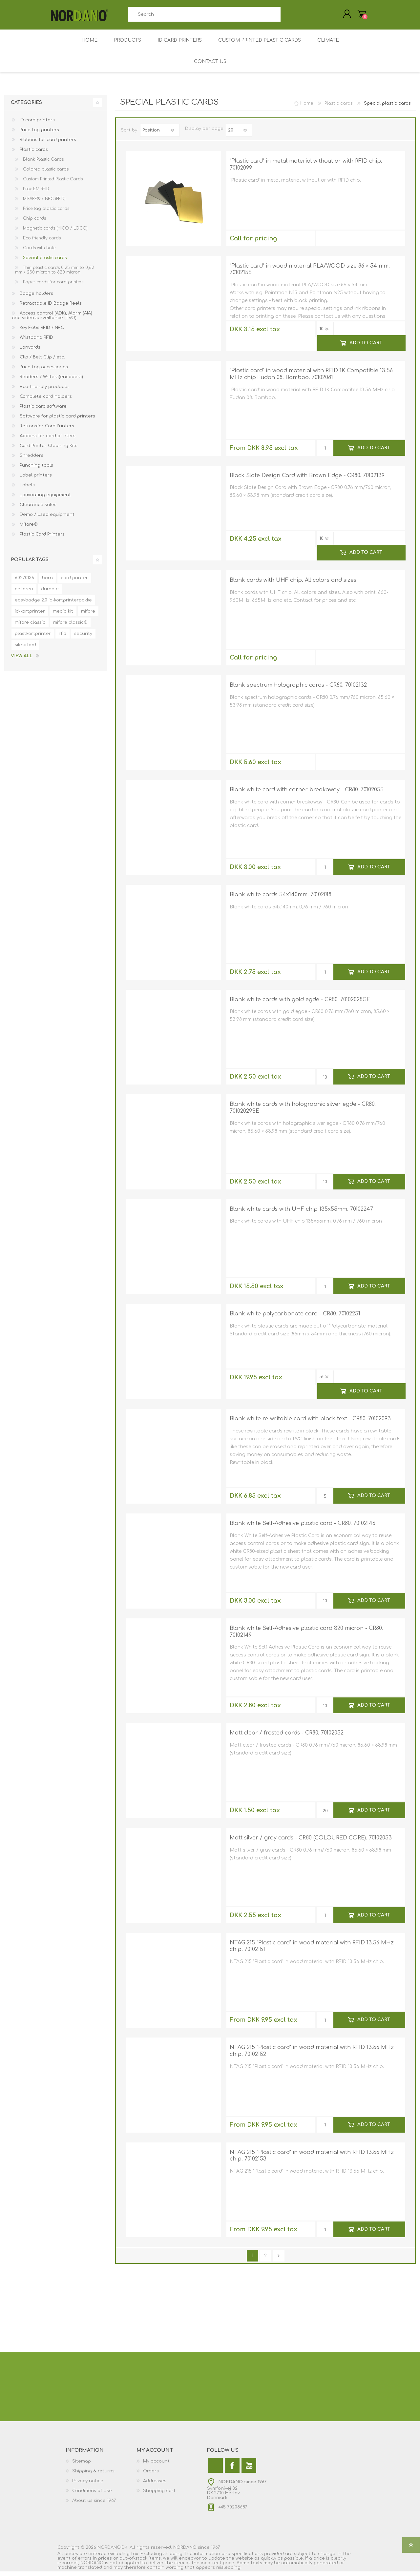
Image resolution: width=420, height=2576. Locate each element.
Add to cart (365, 347)
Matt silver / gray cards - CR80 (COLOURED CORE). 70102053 (311, 1842)
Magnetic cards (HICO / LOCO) (55, 233)
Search (288, 16)
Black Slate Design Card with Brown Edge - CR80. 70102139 (307, 480)
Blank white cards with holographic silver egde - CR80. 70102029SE (303, 1112)
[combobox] (204, 16)
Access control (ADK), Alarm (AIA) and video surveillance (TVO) (52, 320)
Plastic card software (42, 411)
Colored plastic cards (45, 174)
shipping (172, 2558)
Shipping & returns (93, 2475)
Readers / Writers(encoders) (50, 381)
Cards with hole (38, 252)
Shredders (30, 460)
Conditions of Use (92, 2495)
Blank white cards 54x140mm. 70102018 (280, 899)
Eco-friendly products (43, 391)
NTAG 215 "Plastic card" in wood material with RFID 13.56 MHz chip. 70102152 (312, 2055)
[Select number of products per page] (239, 134)
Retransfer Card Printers (46, 430)
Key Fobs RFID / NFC (41, 332)
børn (47, 582)
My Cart (355, 16)
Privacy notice (87, 2485)
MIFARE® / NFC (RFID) (44, 203)
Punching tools (35, 470)
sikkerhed (25, 649)
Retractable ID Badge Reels (50, 308)
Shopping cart (159, 2495)
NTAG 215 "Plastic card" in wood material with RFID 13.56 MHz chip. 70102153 (312, 2160)
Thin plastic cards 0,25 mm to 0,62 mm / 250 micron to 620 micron (54, 274)
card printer (74, 582)
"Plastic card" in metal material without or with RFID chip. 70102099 (306, 169)
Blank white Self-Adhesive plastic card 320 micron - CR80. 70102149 (306, 1636)
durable (50, 593)
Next (278, 2260)
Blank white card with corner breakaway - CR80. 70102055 (307, 794)
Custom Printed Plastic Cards (52, 183)
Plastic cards (33, 154)
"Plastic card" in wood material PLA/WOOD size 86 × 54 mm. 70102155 (310, 274)
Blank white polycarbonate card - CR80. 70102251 (295, 1318)
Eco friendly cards (41, 242)
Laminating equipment (44, 499)
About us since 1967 (94, 2505)
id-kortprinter (30, 616)
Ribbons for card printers (47, 144)
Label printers (35, 479)
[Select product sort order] (159, 134)
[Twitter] (215, 2470)
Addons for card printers (46, 440)
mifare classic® (70, 627)
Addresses (154, 2485)
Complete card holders (45, 401)
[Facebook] (232, 2470)
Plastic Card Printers (41, 539)
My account (156, 2466)
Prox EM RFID (35, 193)
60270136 (24, 582)
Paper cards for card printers (52, 286)
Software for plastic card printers (56, 420)
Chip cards (34, 223)
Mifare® (27, 529)
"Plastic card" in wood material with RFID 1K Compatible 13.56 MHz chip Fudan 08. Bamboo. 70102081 (311, 378)
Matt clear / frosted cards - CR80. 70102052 (287, 1737)
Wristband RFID (35, 342)
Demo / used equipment (46, 519)
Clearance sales (37, 509)
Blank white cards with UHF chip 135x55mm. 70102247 (301, 1214)
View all (21, 660)
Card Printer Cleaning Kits (47, 450)
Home (306, 108)
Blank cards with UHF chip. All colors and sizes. (294, 585)
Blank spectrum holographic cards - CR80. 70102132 (298, 690)
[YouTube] (249, 2470)
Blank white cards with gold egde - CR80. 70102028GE (300, 1004)
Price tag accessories (43, 371)
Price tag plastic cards (45, 213)
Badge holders (35, 298)
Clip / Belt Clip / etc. (41, 361)
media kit (63, 616)
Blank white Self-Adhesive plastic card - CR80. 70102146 (302, 1528)
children (24, 593)
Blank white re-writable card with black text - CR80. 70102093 (310, 1423)
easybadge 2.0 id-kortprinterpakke (53, 604)
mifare (88, 616)
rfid (62, 638)
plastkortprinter (33, 638)
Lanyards (29, 352)
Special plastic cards (44, 262)
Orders (151, 2475)
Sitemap (81, 2466)
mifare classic (30, 627)
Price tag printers (38, 134)
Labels (26, 489)
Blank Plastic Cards (43, 164)
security (83, 638)
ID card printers (36, 124)
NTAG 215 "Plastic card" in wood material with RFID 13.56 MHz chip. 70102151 (312, 1950)
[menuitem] (101, 2466)
